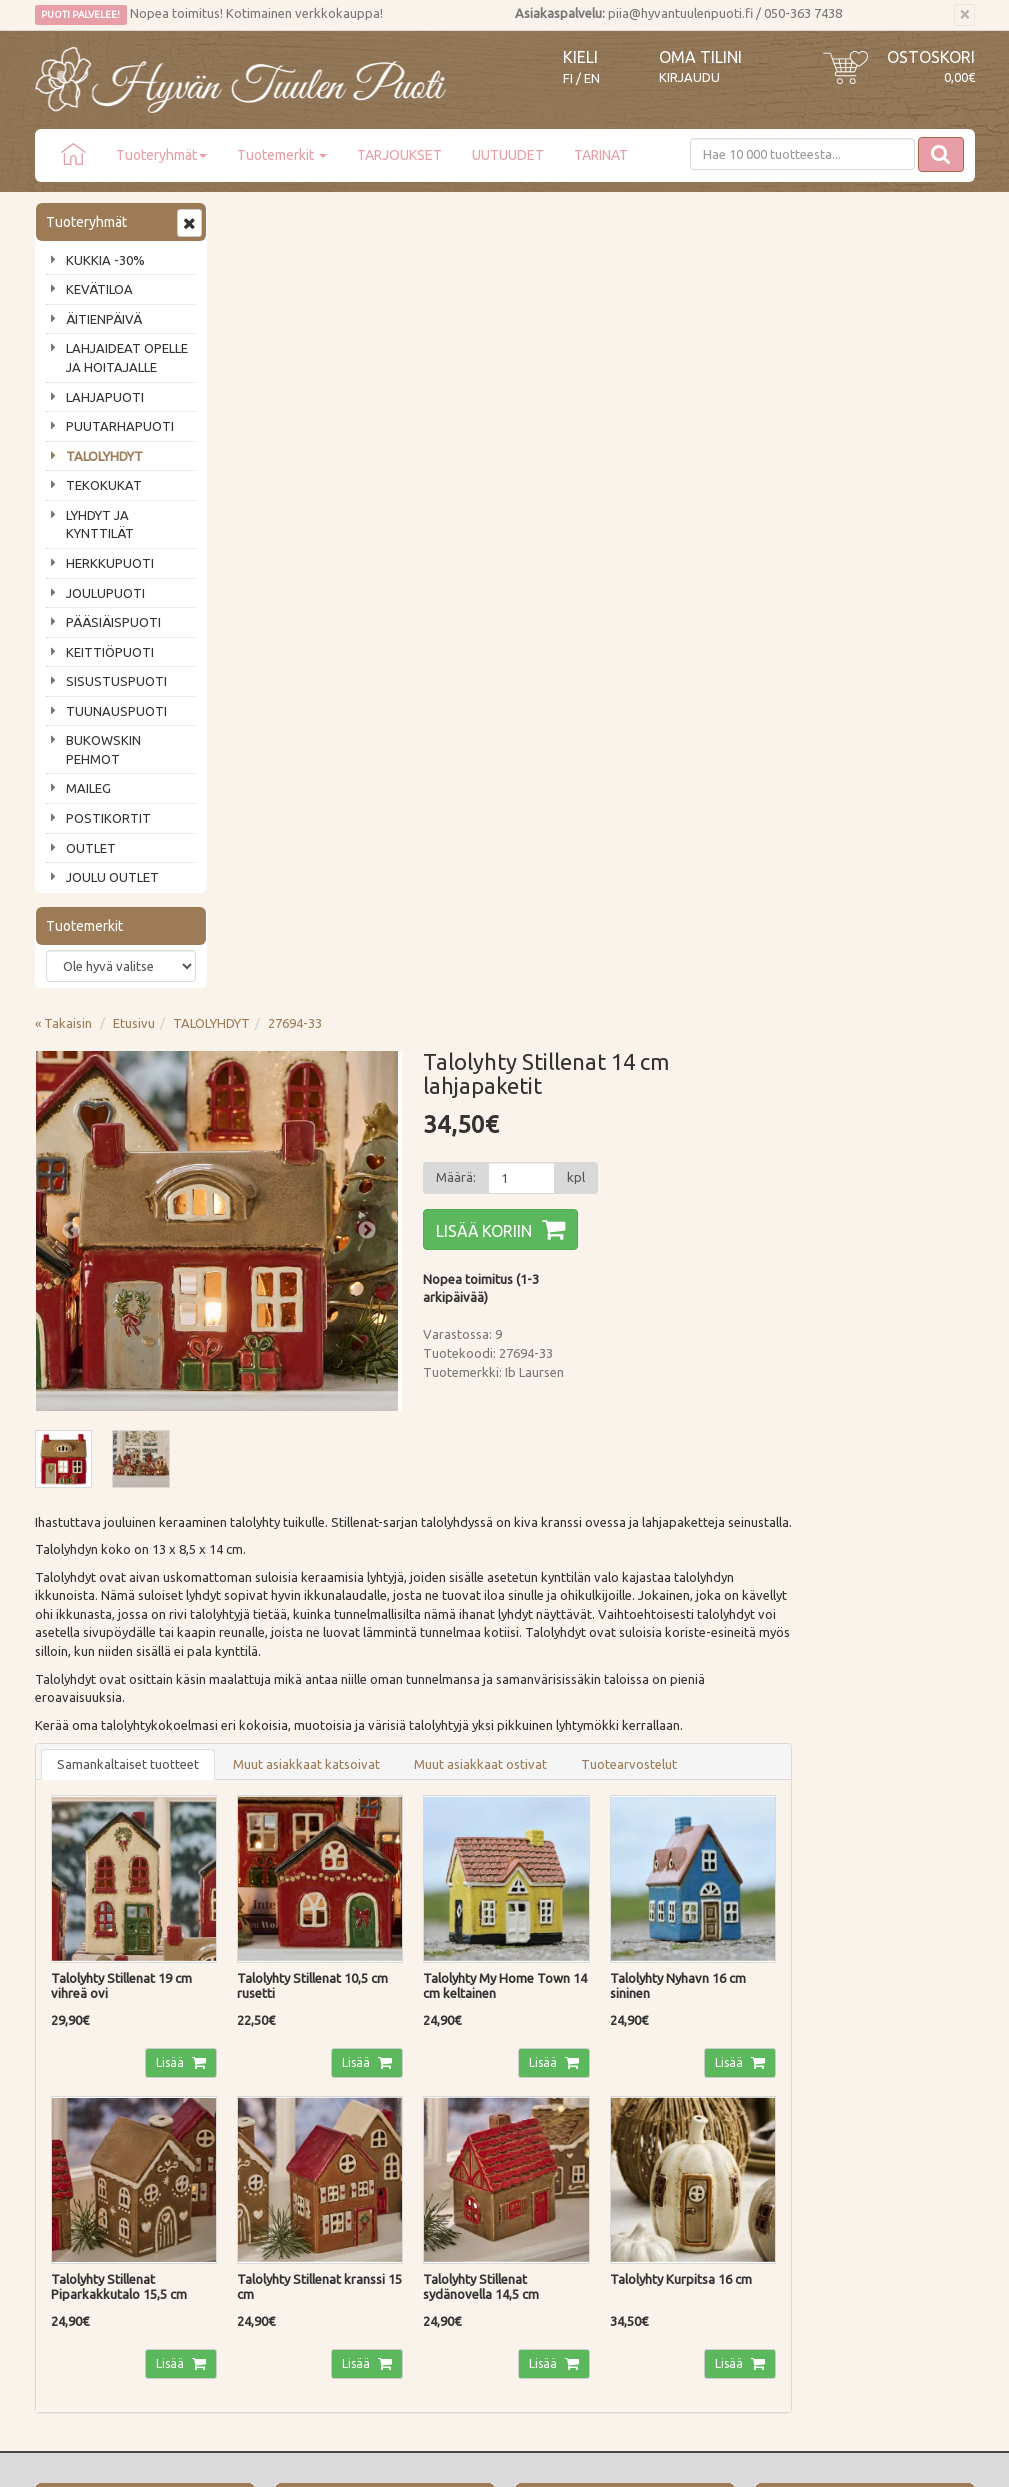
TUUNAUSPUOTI (116, 711)
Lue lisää (445, 1908)
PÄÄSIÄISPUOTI (113, 622)
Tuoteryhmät (161, 155)
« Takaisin (255, 219)
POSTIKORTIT (108, 818)
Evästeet (255, 2176)
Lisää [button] (361, 1279)
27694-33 (487, 219)
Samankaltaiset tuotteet (320, 984)
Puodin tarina (77, 2062)
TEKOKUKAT (104, 485)
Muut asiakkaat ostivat (672, 984)
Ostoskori (931, 57)
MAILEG (88, 788)
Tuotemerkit (282, 155)
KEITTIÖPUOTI (110, 652)
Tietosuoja (261, 2147)
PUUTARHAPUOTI (120, 426)
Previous (263, 427)
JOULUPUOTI (105, 593)
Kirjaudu (689, 77)
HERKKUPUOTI (110, 563)
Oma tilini (700, 57)
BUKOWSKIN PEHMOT (103, 749)
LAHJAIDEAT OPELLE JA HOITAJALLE (127, 357)
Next (555, 427)
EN (592, 78)
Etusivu (326, 219)
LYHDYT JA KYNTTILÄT (100, 524)
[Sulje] (964, 15)
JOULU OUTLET (112, 877)
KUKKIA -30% (105, 260)
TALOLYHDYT (104, 456)
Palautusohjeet (273, 2119)
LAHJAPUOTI (105, 397)
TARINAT (601, 155)
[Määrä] (708, 374)
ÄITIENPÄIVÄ (104, 319)
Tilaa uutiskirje (100, 1939)
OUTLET (91, 848)
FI (568, 78)
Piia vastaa (69, 2119)
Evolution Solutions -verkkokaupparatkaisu (858, 2458)
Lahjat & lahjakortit (93, 2204)
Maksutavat (264, 2090)
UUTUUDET (508, 155)
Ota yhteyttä (74, 2090)
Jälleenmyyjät (77, 2176)
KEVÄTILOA (99, 289)
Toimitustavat (271, 2062)
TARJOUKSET (399, 155)
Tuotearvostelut (821, 984)
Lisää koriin (672, 427)
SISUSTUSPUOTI (116, 681)
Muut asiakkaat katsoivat (498, 984)
